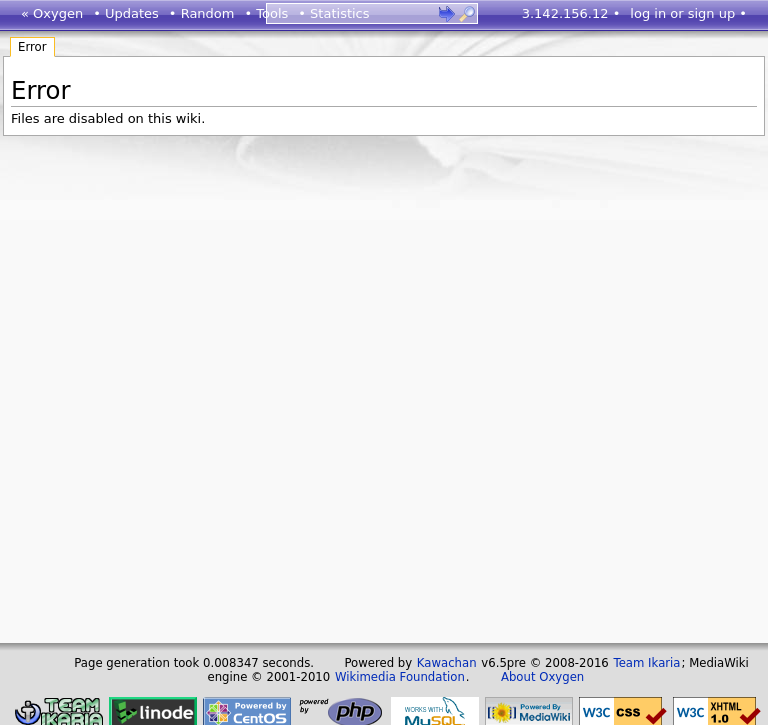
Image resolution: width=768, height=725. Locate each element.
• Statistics (333, 13)
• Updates (126, 13)
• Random (202, 13)
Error (32, 47)
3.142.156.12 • (571, 13)
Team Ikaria (647, 663)
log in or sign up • (688, 13)
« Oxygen (52, 13)
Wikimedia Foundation (400, 677)
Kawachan (447, 663)
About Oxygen (542, 677)
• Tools (266, 13)
